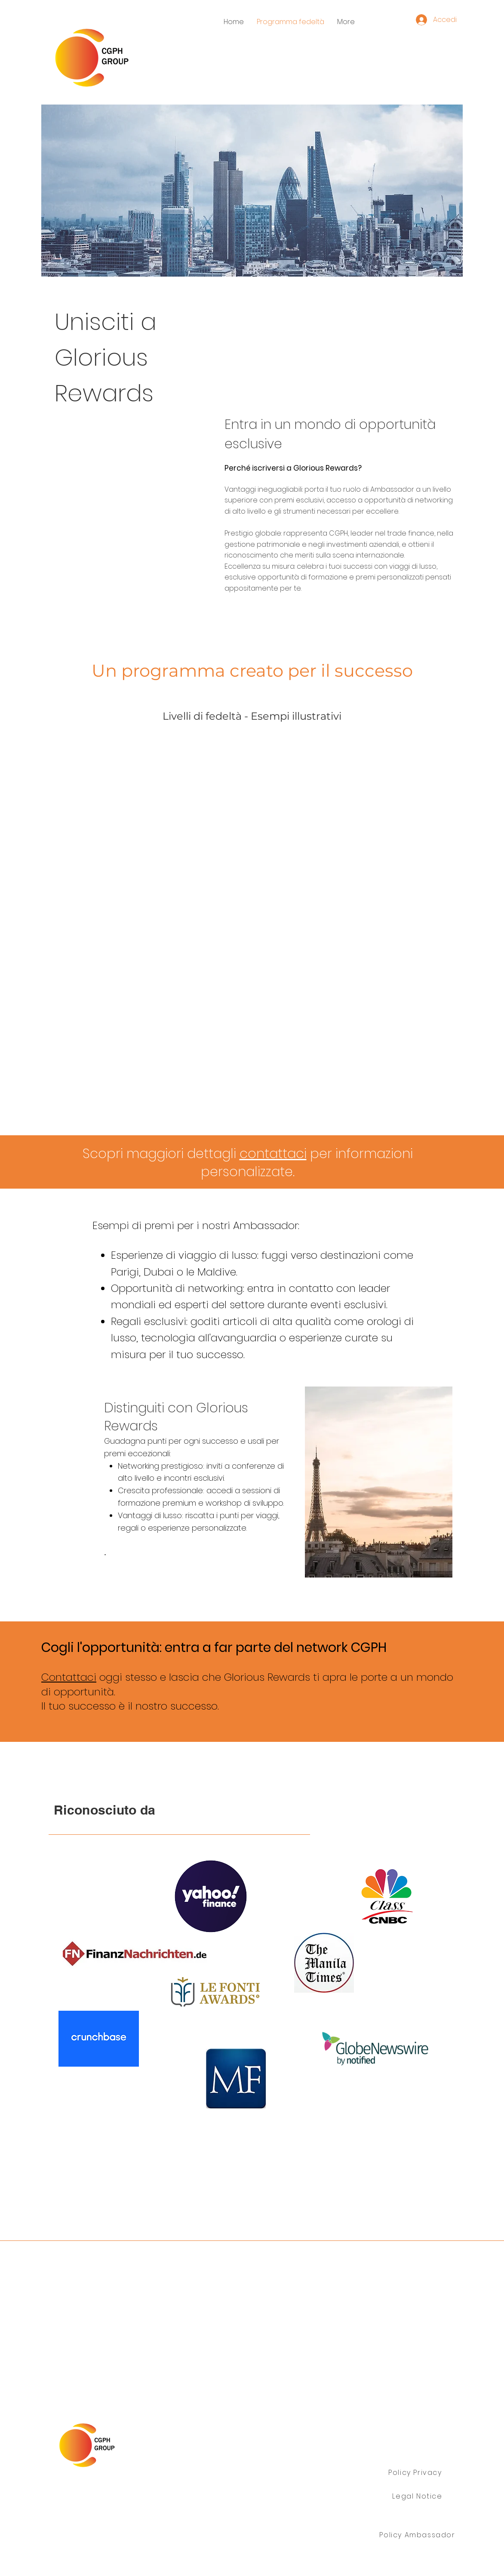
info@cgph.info (280, 2515)
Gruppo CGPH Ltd (110, 2497)
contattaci (273, 1154)
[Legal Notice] (418, 2496)
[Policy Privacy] (416, 2472)
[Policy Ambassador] (418, 2535)
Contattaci (68, 1677)
